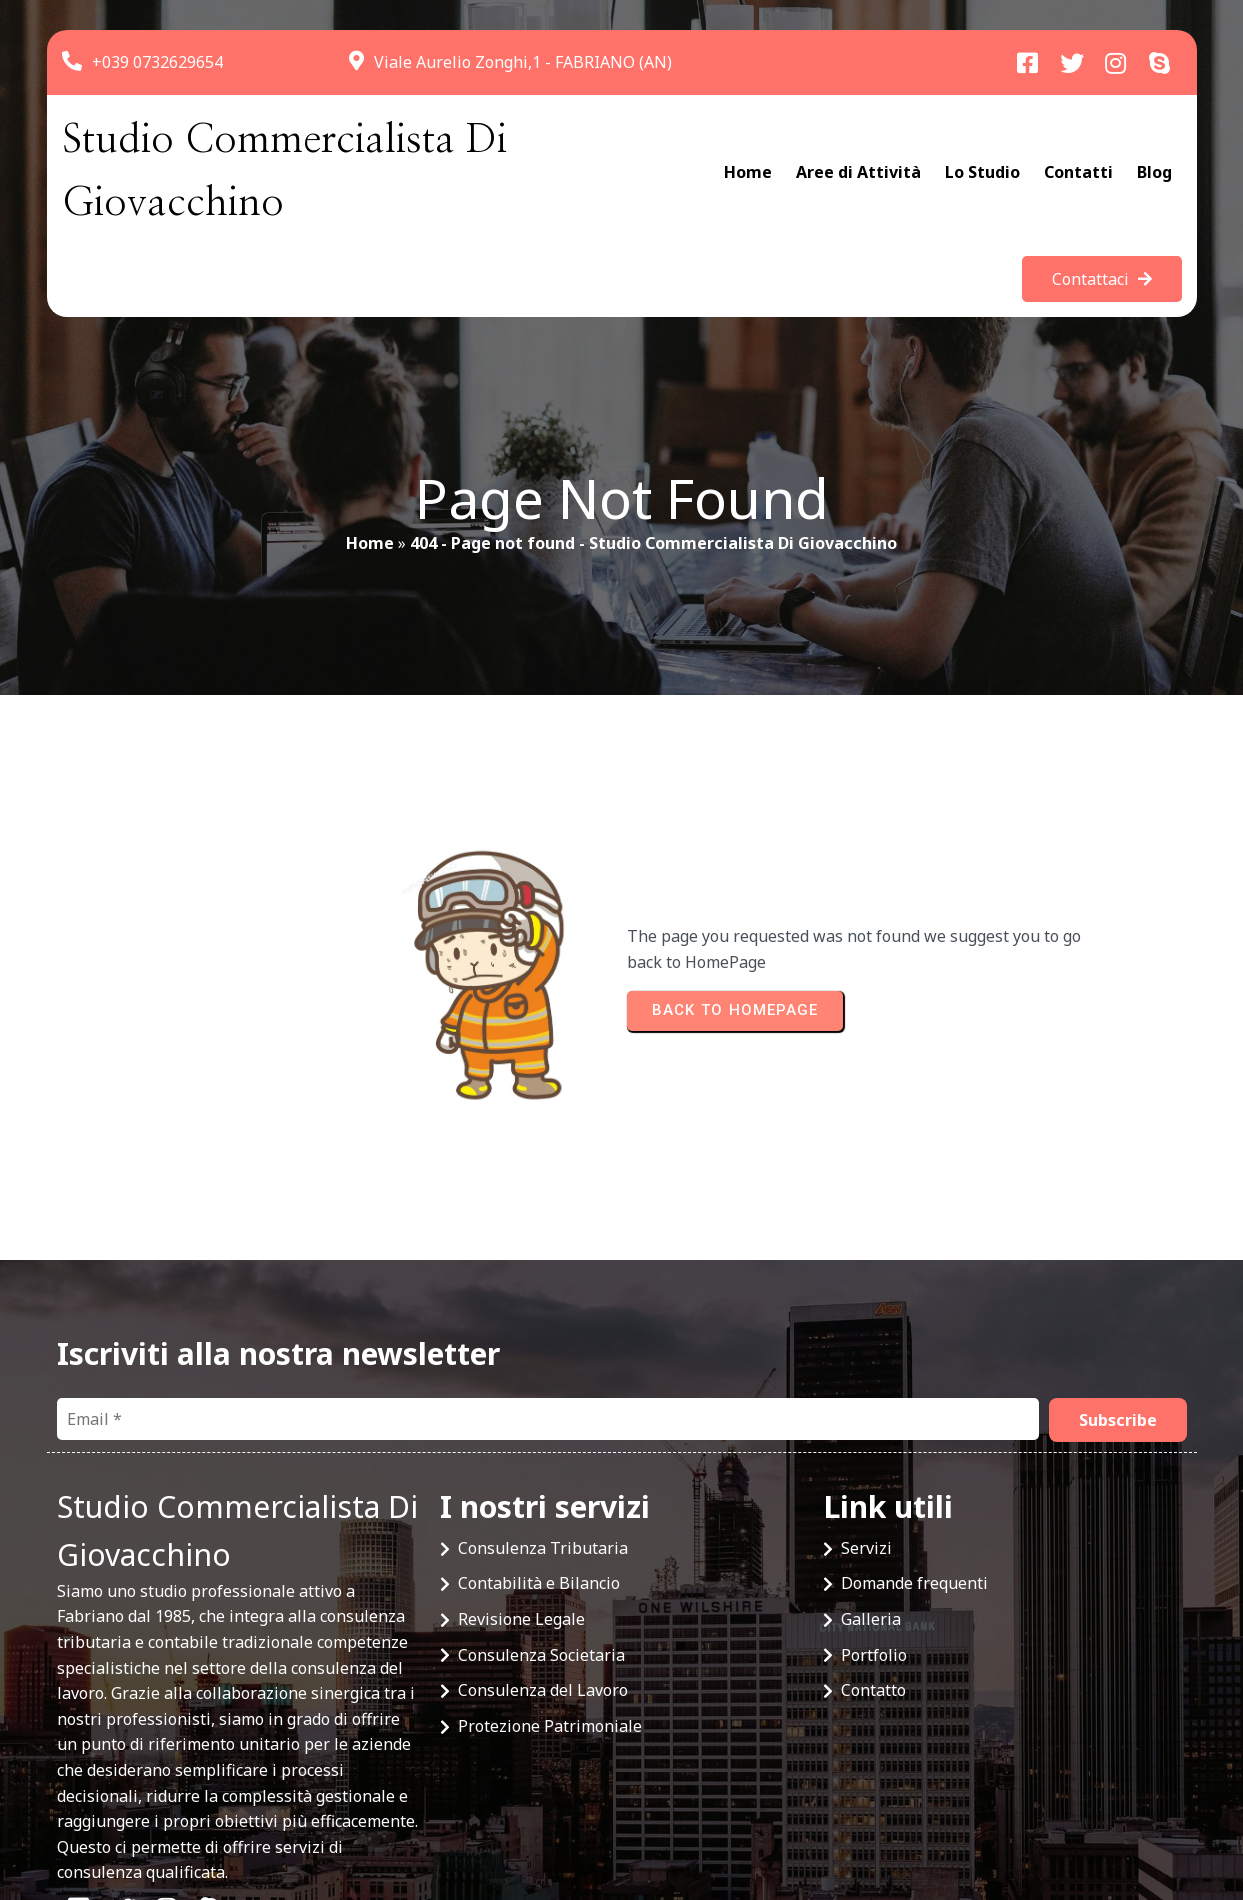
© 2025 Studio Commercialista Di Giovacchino (228, 1812)
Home (370, 481)
